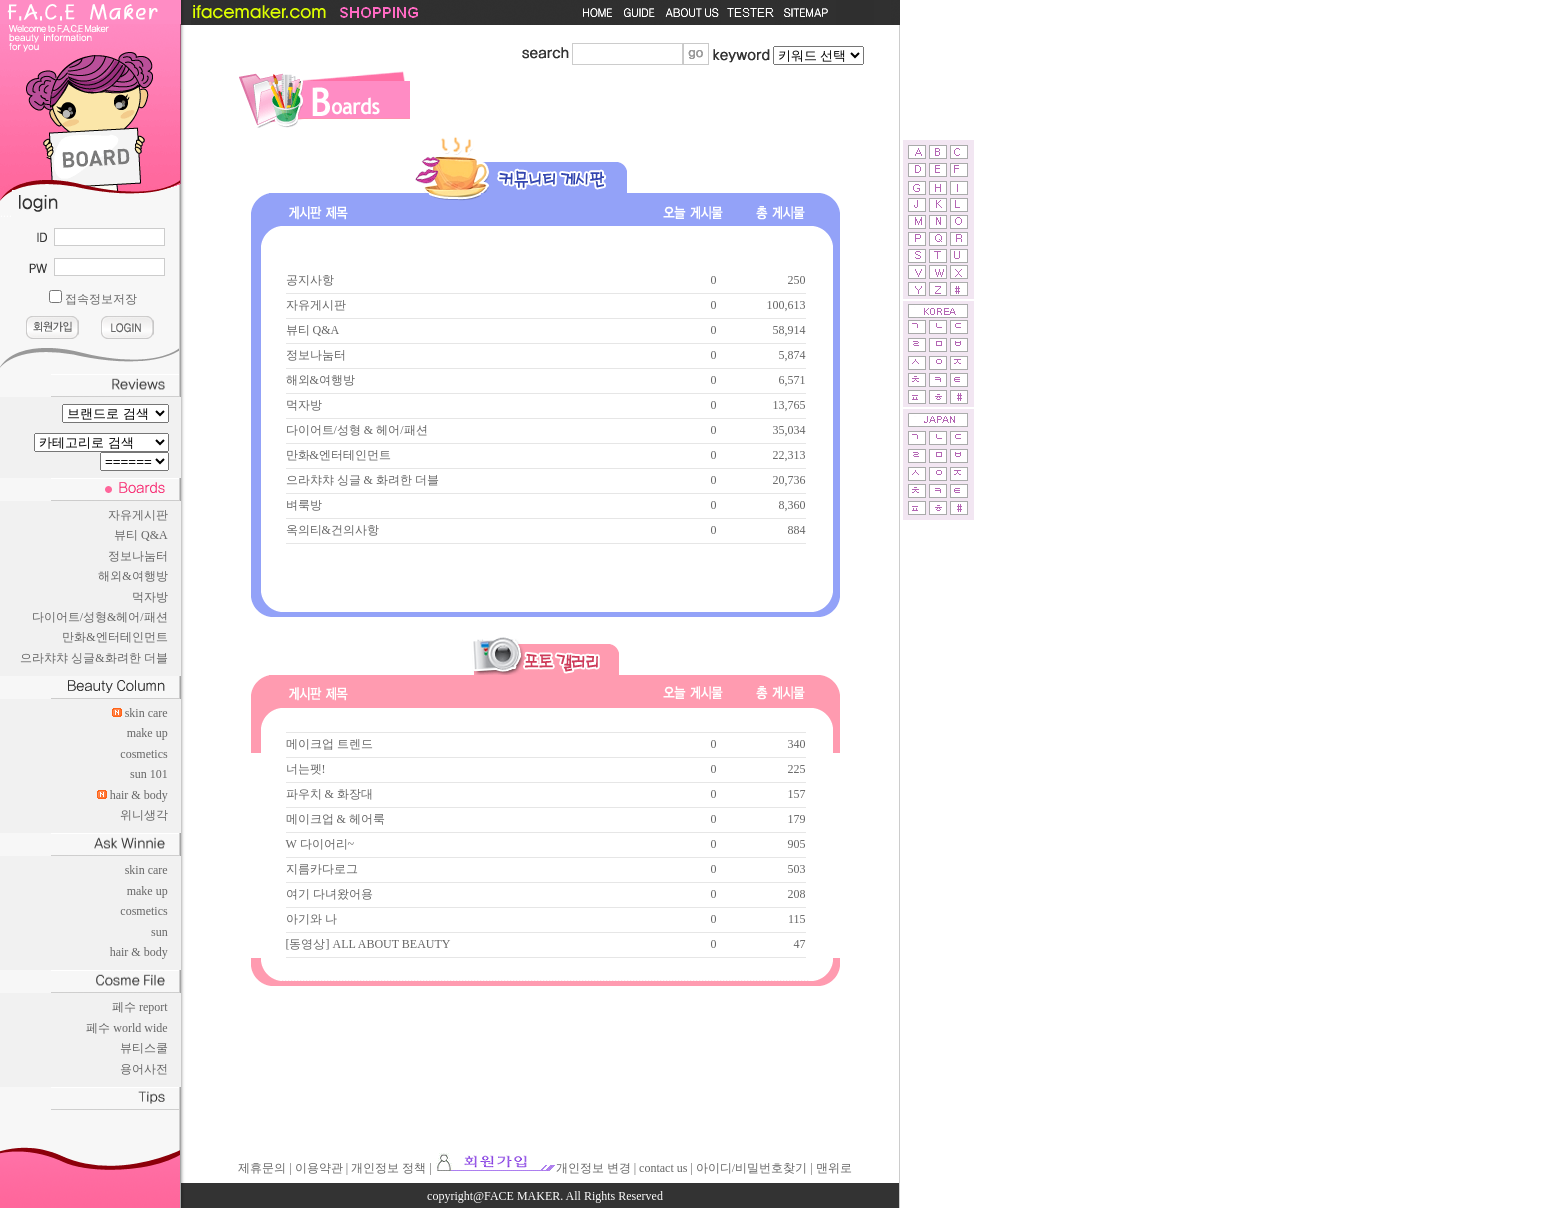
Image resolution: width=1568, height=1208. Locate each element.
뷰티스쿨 (144, 1048)
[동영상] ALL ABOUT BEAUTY (368, 944)
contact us (663, 1168)
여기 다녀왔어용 (329, 894)
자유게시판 (138, 515)
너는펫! (306, 769)
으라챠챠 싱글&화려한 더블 (93, 658)
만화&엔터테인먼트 (114, 637)
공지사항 (310, 280)
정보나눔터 (138, 556)
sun (159, 932)
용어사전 (144, 1069)
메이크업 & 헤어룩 (335, 819)
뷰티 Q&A (141, 535)
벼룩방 (304, 505)
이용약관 (319, 1168)
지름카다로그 (322, 869)
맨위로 (834, 1168)
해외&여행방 (132, 576)
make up (147, 733)
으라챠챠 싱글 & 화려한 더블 (362, 480)
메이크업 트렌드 (329, 744)
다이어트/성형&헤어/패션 (100, 617)
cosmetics (143, 754)
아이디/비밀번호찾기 (751, 1168)
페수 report (140, 1007)
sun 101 (149, 774)
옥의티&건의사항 (332, 530)
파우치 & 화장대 (329, 794)
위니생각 (144, 815)
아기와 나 (311, 919)
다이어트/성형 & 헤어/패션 (357, 430)
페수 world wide (126, 1028)
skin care (146, 713)
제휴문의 (262, 1168)
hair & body (139, 795)
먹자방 (150, 597)
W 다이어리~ (320, 844)
